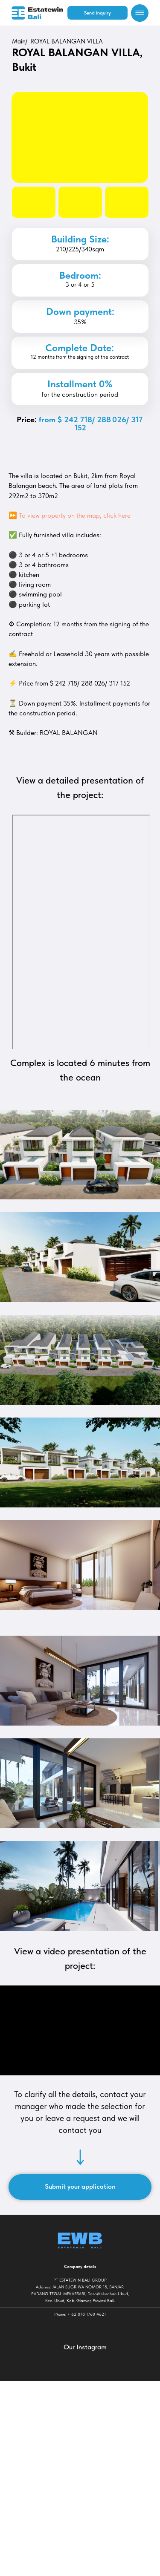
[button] (97, 13)
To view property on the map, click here (75, 515)
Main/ (19, 41)
